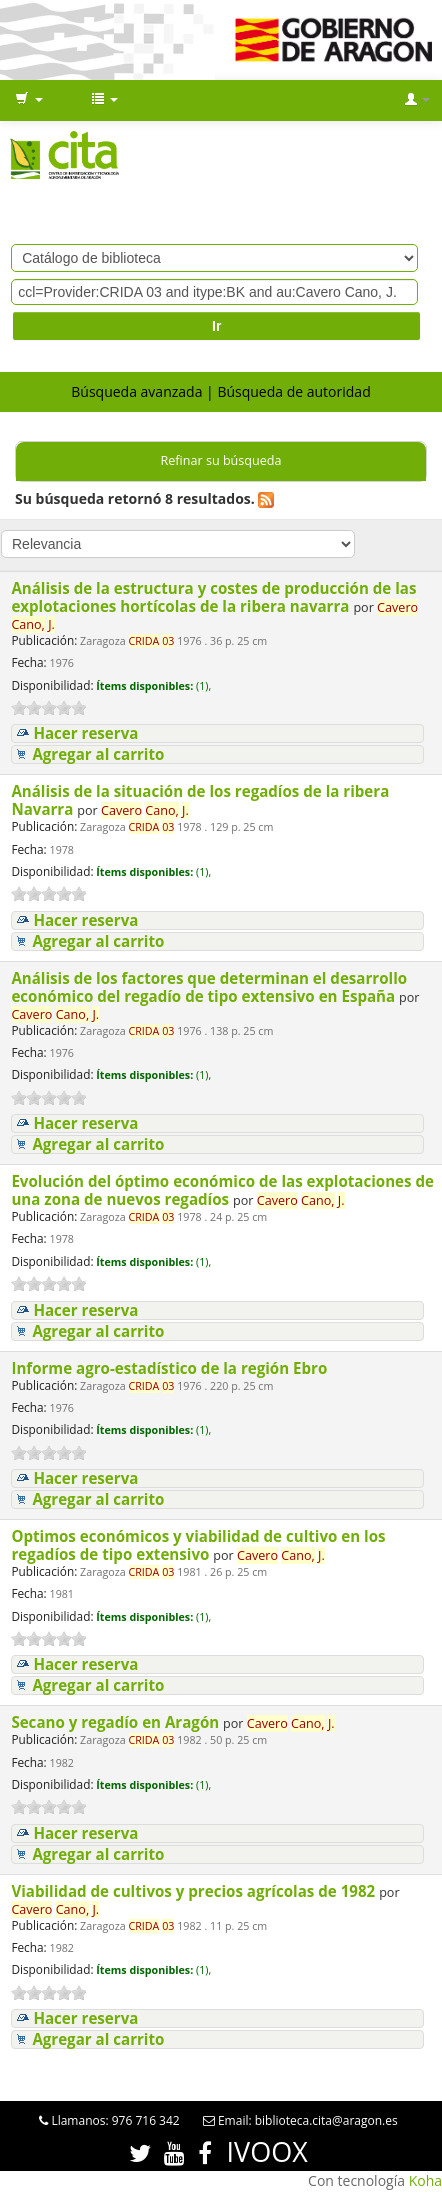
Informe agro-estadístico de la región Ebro (171, 1368)
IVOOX (267, 2151)
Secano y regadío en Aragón (117, 1722)
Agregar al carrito (98, 754)
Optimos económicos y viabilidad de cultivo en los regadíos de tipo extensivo (198, 1545)
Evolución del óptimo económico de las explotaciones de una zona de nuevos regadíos (222, 1190)
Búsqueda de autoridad (293, 391)
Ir (216, 326)
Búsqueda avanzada (136, 391)
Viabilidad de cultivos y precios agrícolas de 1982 (195, 1891)
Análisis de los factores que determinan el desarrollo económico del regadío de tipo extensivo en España (209, 987)
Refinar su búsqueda (220, 460)
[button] (29, 100)
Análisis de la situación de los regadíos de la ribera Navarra (200, 800)
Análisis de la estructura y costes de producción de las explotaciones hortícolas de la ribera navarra (213, 597)
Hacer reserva (85, 733)
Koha (425, 2180)
